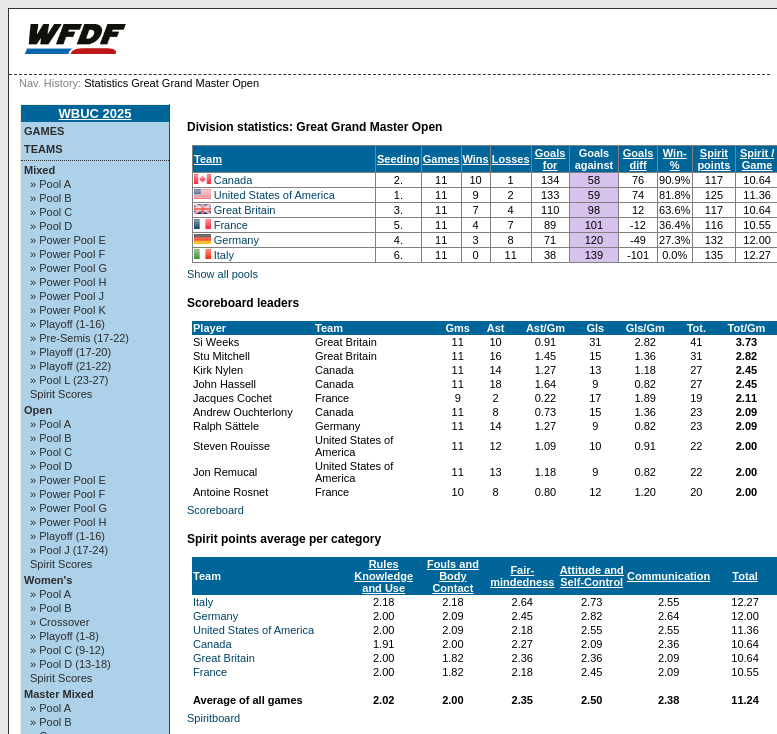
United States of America (274, 195)
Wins (476, 159)
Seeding (398, 159)
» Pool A (50, 184)
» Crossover (59, 622)
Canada (233, 180)
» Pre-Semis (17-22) (79, 338)
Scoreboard (215, 510)
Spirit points (713, 159)
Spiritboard (213, 718)
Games (44, 131)
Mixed (39, 170)
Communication (668, 576)
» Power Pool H (68, 282)
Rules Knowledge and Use (383, 576)
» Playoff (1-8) (64, 636)
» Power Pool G (68, 268)
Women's (48, 580)
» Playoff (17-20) (70, 352)
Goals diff (638, 159)
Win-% (675, 159)
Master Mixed (59, 694)
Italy (224, 255)
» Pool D (51, 226)
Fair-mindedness (522, 576)
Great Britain (245, 210)
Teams (43, 149)
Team (208, 159)
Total (744, 576)
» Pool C (51, 212)
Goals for (550, 159)
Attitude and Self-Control (592, 576)
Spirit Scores (61, 394)
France (231, 225)
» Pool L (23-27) (69, 380)
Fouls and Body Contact (453, 576)
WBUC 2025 (95, 113)
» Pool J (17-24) (69, 550)
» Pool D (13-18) (70, 664)
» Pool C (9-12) (67, 650)
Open (38, 410)
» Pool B (51, 198)
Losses (511, 159)
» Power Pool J (67, 296)
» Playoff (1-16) (67, 324)
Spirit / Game (757, 159)
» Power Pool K (68, 310)
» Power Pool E (68, 240)
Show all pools (222, 274)
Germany (236, 240)
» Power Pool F (67, 254)
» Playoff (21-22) (70, 366)
